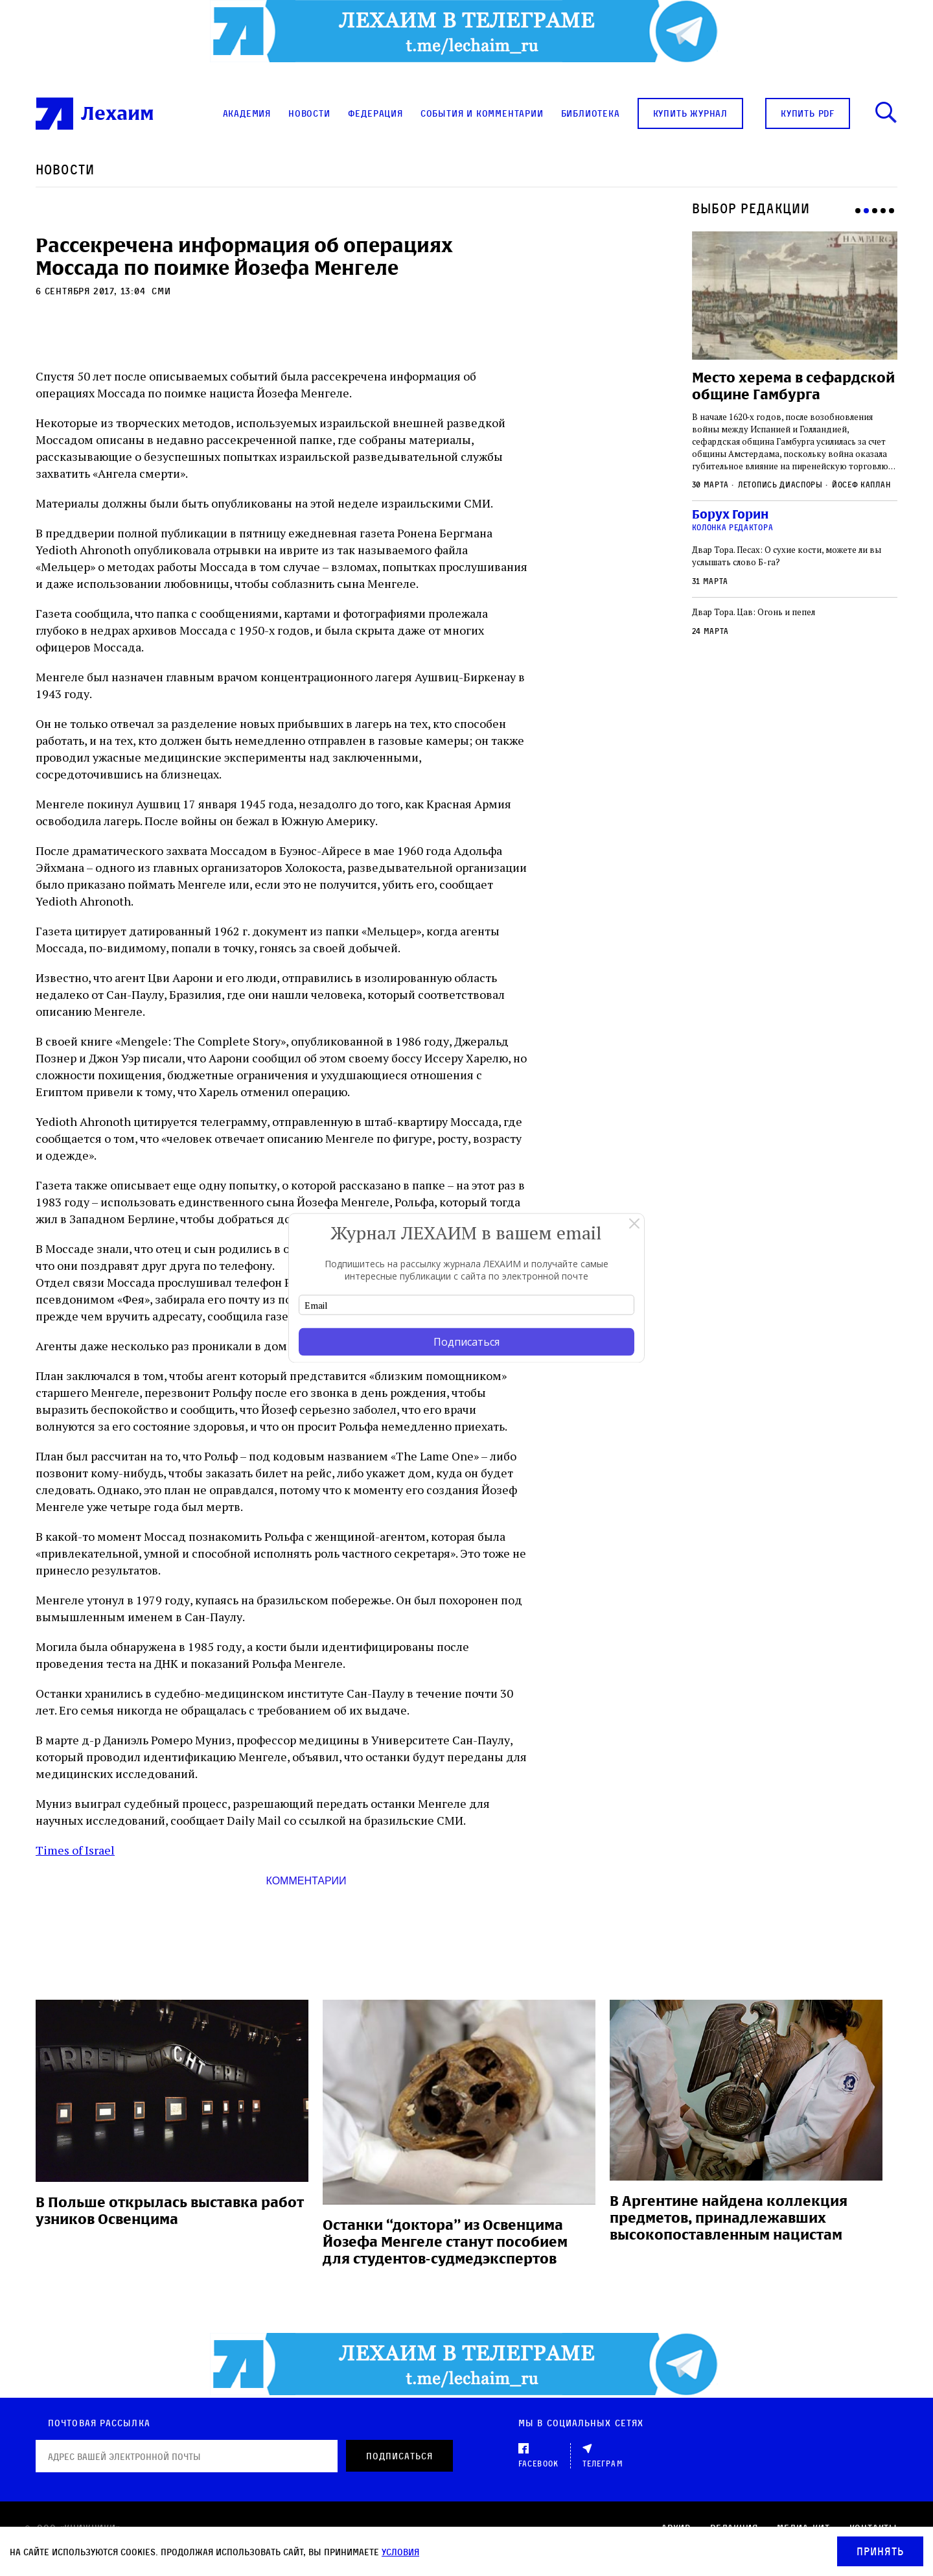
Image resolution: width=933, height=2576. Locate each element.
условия (400, 2551)
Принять (880, 2551)
